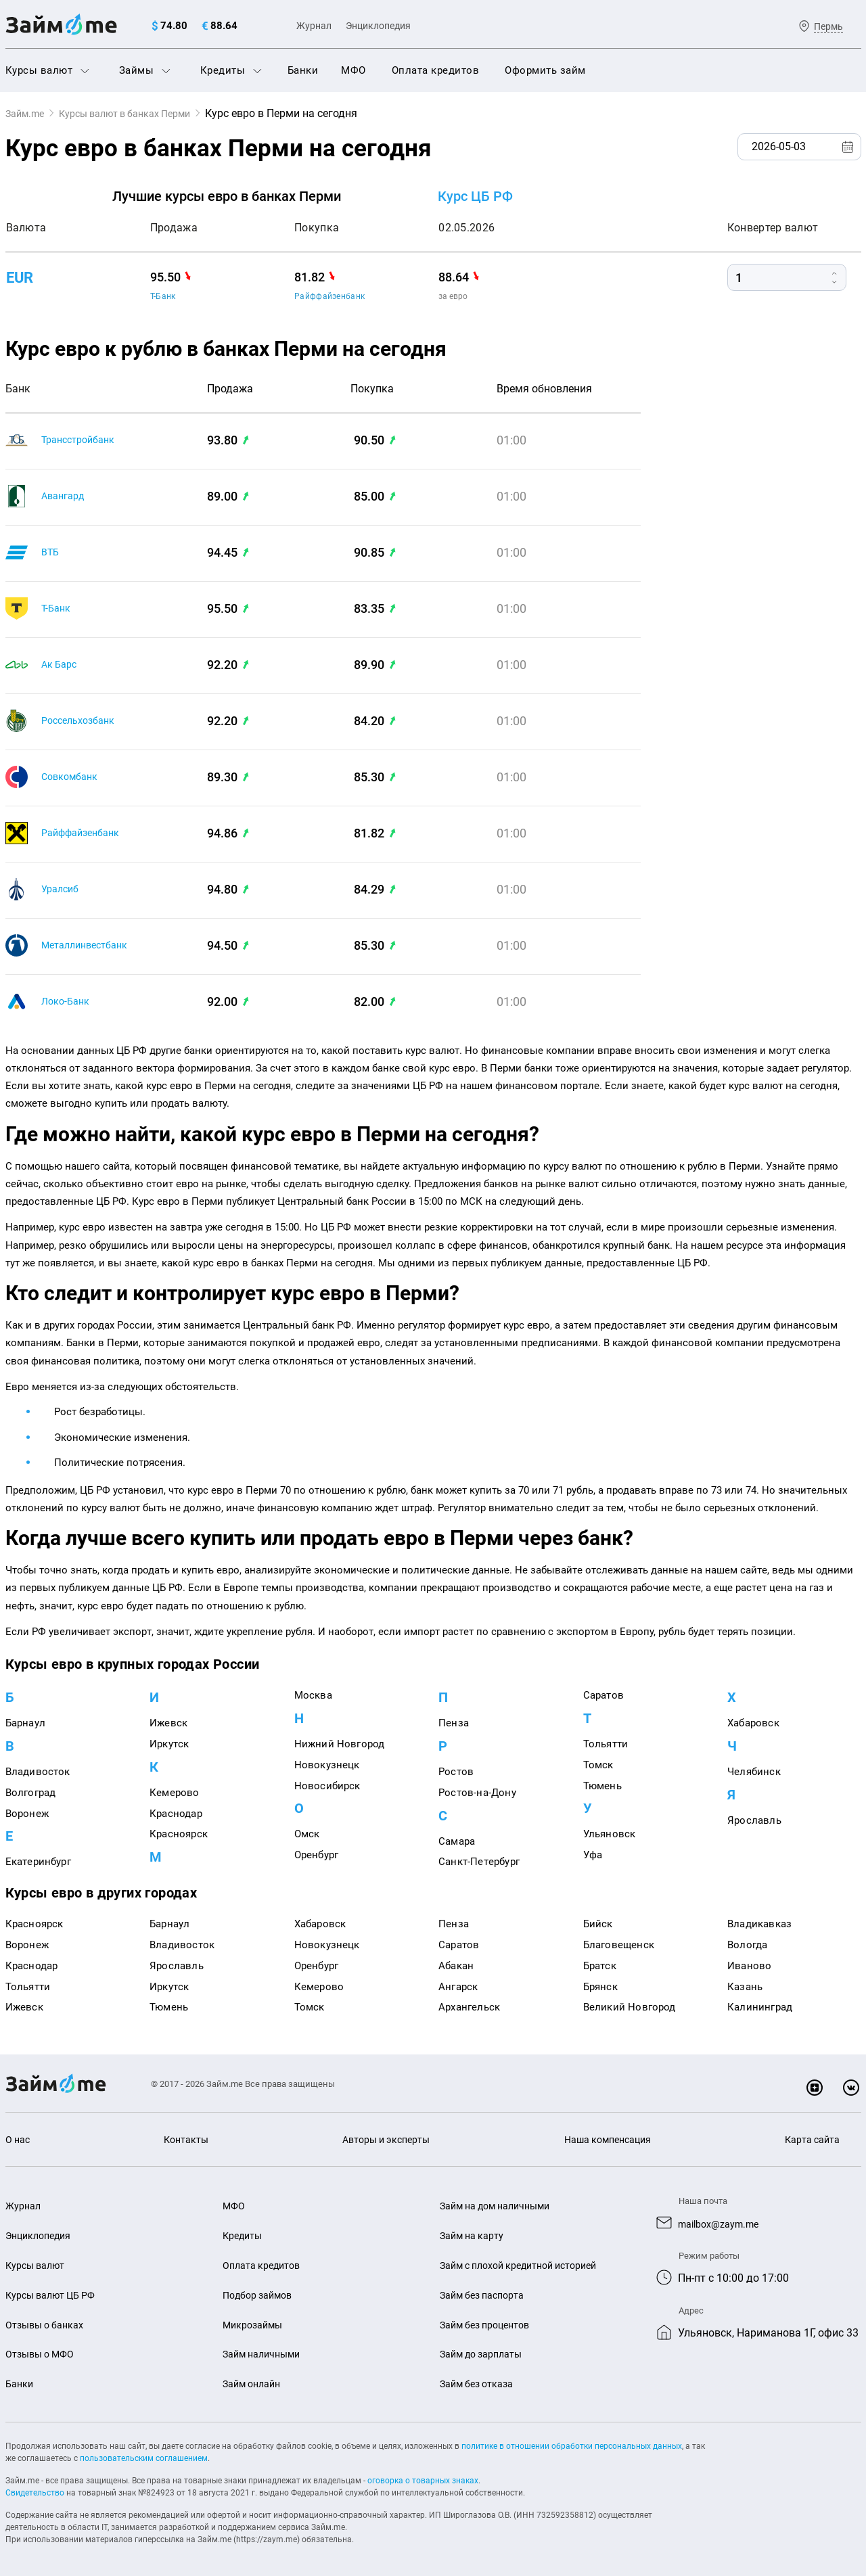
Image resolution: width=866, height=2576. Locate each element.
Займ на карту (473, 2236)
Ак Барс (61, 664)
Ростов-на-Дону (477, 1793)
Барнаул (25, 1723)
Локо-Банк (68, 1001)
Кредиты (231, 70)
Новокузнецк (327, 1765)
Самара (456, 1841)
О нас (18, 2140)
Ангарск (458, 1987)
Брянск (600, 1987)
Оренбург (316, 1855)
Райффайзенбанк (329, 296)
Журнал (314, 25)
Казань (744, 1987)
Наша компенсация (607, 2140)
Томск (598, 1765)
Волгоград (30, 1793)
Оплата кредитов (436, 70)
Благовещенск (618, 1945)
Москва (313, 1695)
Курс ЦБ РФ (475, 196)
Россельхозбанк (82, 720)
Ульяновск (609, 1834)
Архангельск (469, 2007)
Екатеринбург (38, 1862)
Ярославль (754, 1820)
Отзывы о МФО (42, 2354)
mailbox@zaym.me (724, 2223)
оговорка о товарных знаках (422, 2480)
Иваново (749, 1966)
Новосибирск (327, 1786)
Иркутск (169, 1744)
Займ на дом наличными (500, 2206)
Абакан (456, 1966)
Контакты (184, 2140)
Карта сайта (811, 2140)
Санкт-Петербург (479, 1862)
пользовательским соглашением (144, 2458)
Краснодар (176, 1814)
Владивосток (37, 1772)
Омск (307, 1834)
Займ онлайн (254, 2384)
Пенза (453, 1723)
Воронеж (27, 1814)
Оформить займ (545, 70)
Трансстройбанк (82, 440)
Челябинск (754, 1772)
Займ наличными (265, 2354)
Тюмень (602, 1786)
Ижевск (168, 1723)
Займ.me (27, 113)
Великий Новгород (629, 2007)
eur (21, 278)
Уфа (593, 1855)
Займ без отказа (479, 2384)
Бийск (598, 1924)
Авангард (65, 496)
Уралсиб (62, 889)
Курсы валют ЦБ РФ (53, 2295)
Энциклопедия (378, 25)
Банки (303, 70)
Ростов (456, 1772)
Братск (599, 1966)
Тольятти (606, 1744)
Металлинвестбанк (90, 945)
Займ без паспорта (485, 2295)
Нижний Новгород (339, 1744)
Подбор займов (260, 2295)
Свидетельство (34, 2493)
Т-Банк (163, 296)
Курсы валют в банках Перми (140, 113)
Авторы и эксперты (383, 2140)
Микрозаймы (255, 2325)
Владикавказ (759, 1924)
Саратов (603, 1695)
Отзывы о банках (47, 2325)
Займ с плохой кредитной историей (526, 2265)
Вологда (747, 1945)
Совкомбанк (73, 776)
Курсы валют (47, 70)
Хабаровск (753, 1723)
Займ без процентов (489, 2325)
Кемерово (175, 1793)
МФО (353, 70)
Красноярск (179, 1834)
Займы (144, 70)
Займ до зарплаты (484, 2354)
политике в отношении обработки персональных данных (571, 2446)
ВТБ (51, 552)
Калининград (759, 2007)
